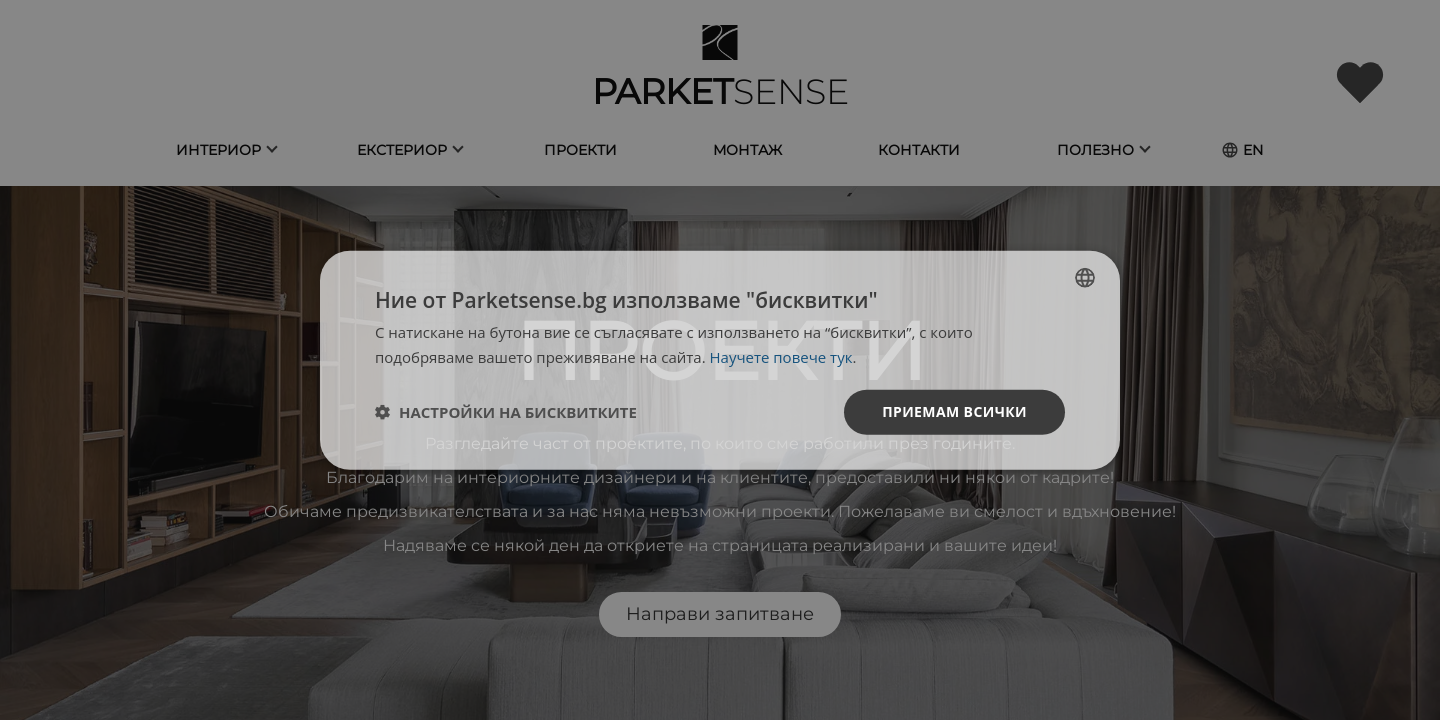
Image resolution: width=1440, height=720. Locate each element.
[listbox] (1085, 278)
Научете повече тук (781, 357)
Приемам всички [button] (954, 411)
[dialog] (720, 360)
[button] (506, 412)
